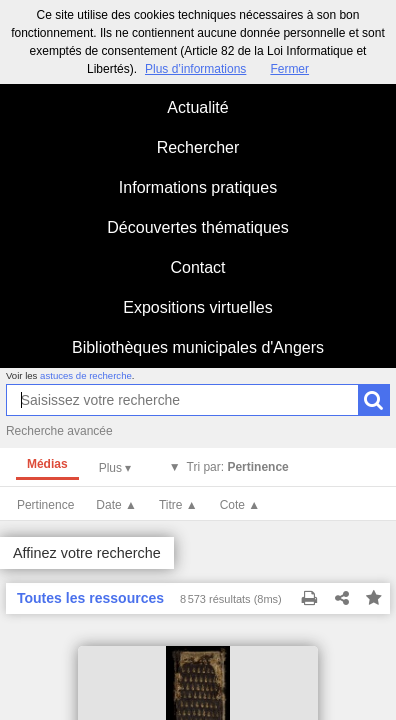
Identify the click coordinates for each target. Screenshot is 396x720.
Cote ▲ (240, 505)
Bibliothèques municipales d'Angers (198, 347)
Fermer (289, 69)
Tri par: (238, 467)
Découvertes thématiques (197, 227)
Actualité (197, 107)
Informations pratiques (198, 187)
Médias (47, 464)
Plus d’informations (195, 69)
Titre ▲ (178, 505)
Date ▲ (116, 505)
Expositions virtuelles (197, 307)
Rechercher (198, 147)
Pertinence (45, 505)
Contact (197, 267)
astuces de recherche (86, 375)
